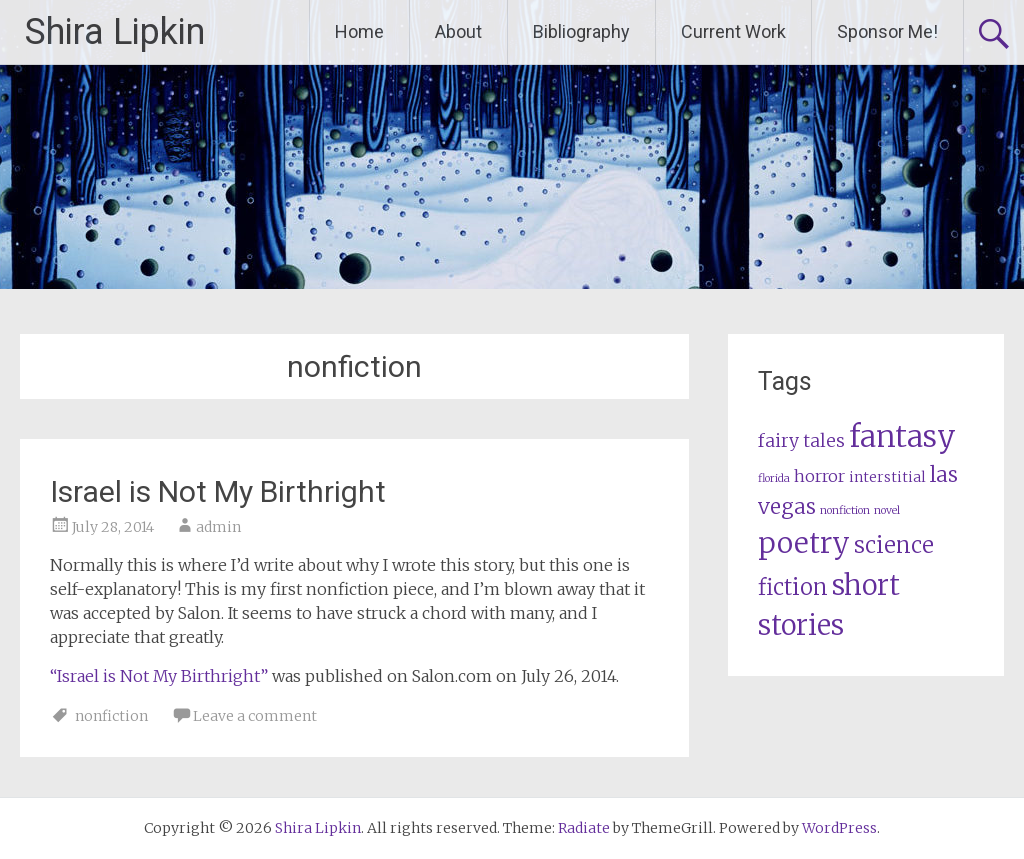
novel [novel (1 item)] (887, 510)
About (458, 31)
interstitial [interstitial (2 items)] (887, 477)
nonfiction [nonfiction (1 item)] (845, 510)
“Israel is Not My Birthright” (159, 676)
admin (218, 527)
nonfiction (111, 716)
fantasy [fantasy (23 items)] (902, 436)
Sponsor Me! (887, 31)
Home (359, 31)
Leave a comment (255, 716)
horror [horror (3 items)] (819, 476)
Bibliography (581, 31)
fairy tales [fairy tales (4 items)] (801, 441)
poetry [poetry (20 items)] (804, 543)
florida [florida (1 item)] (774, 478)
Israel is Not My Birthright (218, 491)
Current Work (733, 31)
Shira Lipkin (115, 32)
